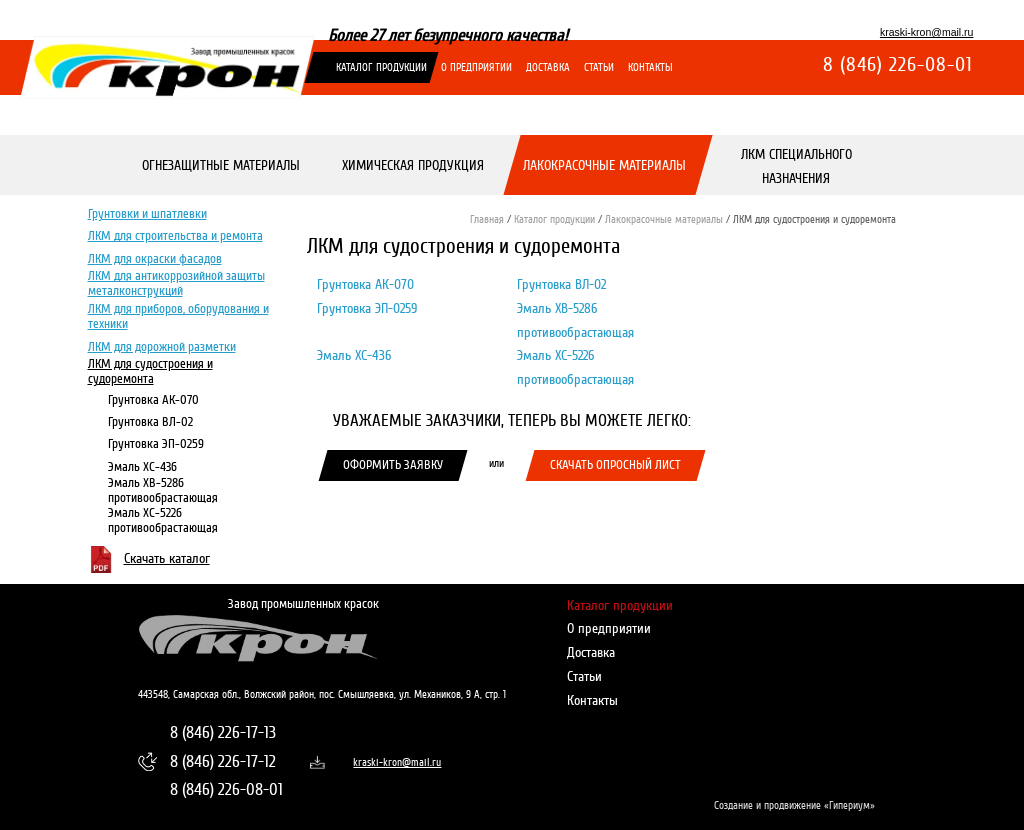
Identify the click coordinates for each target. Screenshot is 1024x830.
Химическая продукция (412, 166)
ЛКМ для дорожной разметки (161, 347)
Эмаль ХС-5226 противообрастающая (162, 520)
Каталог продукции (381, 67)
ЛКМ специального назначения (796, 166)
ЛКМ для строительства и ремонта (174, 237)
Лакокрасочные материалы (604, 166)
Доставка (548, 67)
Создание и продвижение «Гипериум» (794, 805)
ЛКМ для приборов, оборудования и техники (177, 316)
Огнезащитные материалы (220, 166)
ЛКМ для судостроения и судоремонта (149, 371)
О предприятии (476, 67)
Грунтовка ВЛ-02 (149, 423)
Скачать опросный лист (615, 465)
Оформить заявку (393, 465)
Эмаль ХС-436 (141, 467)
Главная (487, 219)
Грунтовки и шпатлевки (146, 214)
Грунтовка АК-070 (152, 401)
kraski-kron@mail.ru (927, 32)
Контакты (650, 67)
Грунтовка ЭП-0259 (155, 445)
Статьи (599, 67)
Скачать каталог (166, 558)
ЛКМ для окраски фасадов (154, 259)
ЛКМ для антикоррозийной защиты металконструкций (175, 284)
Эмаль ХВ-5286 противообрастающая (162, 490)
